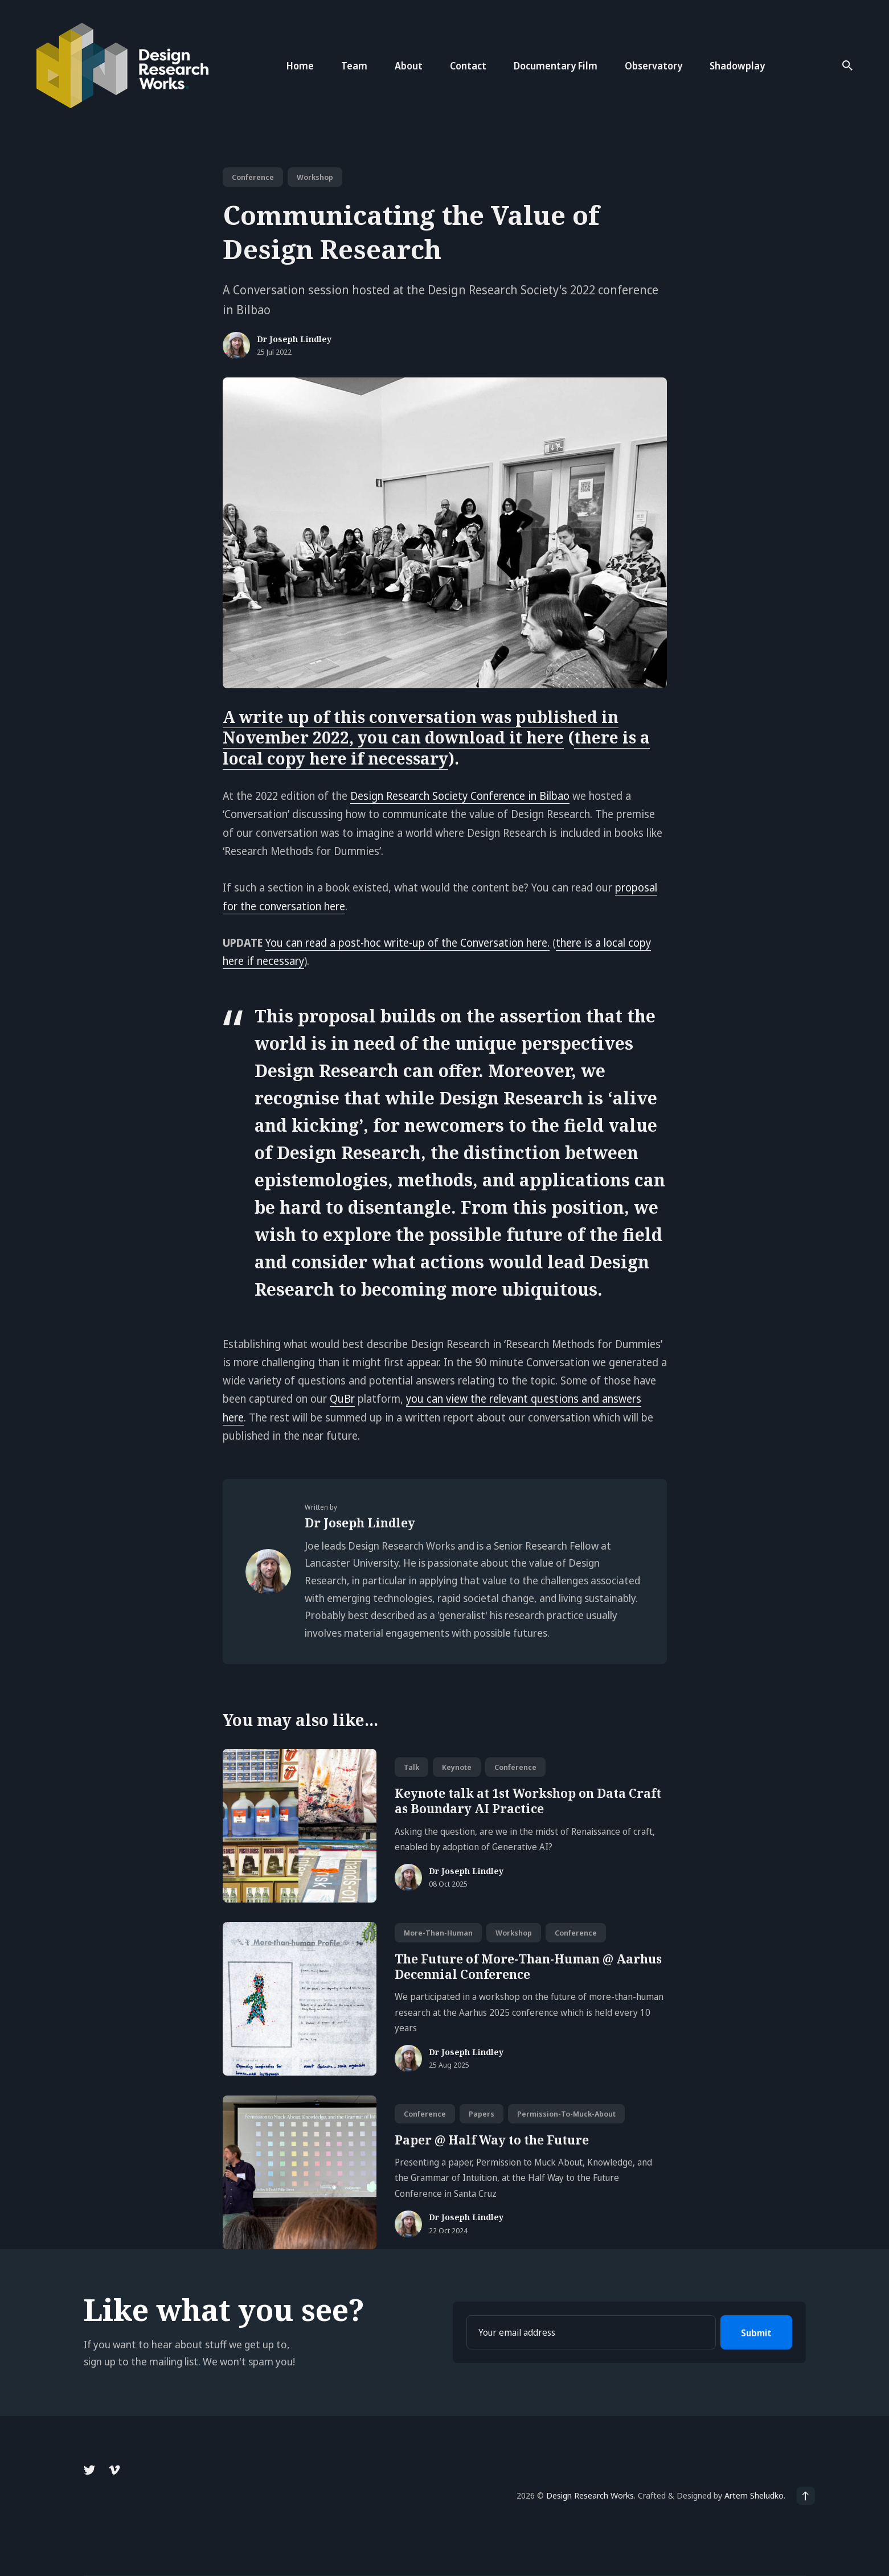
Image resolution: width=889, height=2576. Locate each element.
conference (253, 177)
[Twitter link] (90, 2470)
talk (411, 1767)
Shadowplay (737, 65)
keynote (457, 1767)
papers (481, 2114)
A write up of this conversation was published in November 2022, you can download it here (420, 727)
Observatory (653, 65)
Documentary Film (555, 65)
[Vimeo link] (114, 2470)
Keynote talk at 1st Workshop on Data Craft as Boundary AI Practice (528, 1801)
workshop (315, 177)
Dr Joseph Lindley (294, 339)
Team (354, 65)
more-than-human (438, 1933)
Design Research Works (590, 2495)
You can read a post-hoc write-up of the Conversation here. (407, 942)
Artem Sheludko (754, 2495)
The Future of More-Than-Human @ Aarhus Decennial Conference (528, 1966)
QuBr (342, 1398)
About (409, 65)
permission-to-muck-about (566, 2114)
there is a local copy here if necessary (436, 747)
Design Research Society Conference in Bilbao (460, 795)
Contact (468, 65)
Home (300, 65)
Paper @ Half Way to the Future (492, 2140)
